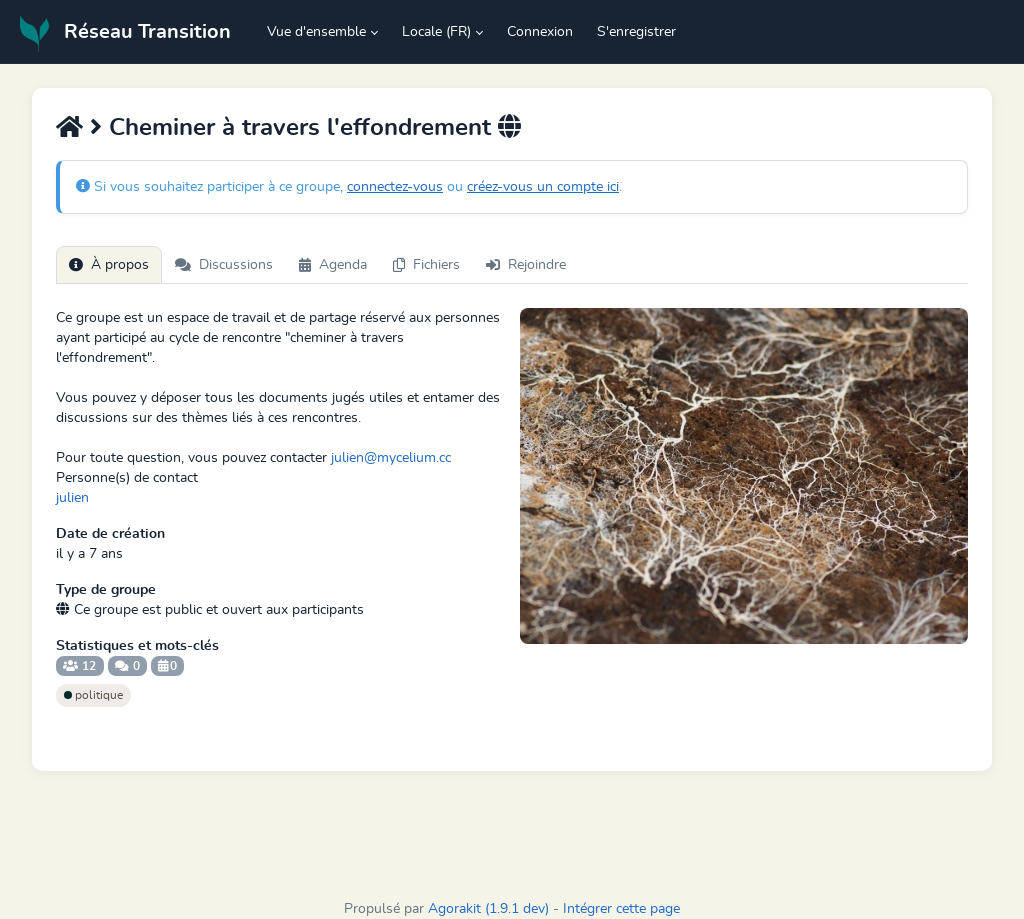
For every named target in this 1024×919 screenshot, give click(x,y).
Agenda (333, 265)
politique (93, 695)
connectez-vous (395, 187)
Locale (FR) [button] (436, 32)
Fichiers (426, 265)
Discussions (224, 265)
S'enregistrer (636, 32)
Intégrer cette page (621, 909)
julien (72, 498)
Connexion (540, 32)
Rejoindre (526, 265)
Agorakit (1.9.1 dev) (488, 909)
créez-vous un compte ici (543, 187)
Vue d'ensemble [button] (316, 32)
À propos (109, 265)
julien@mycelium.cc (391, 458)
